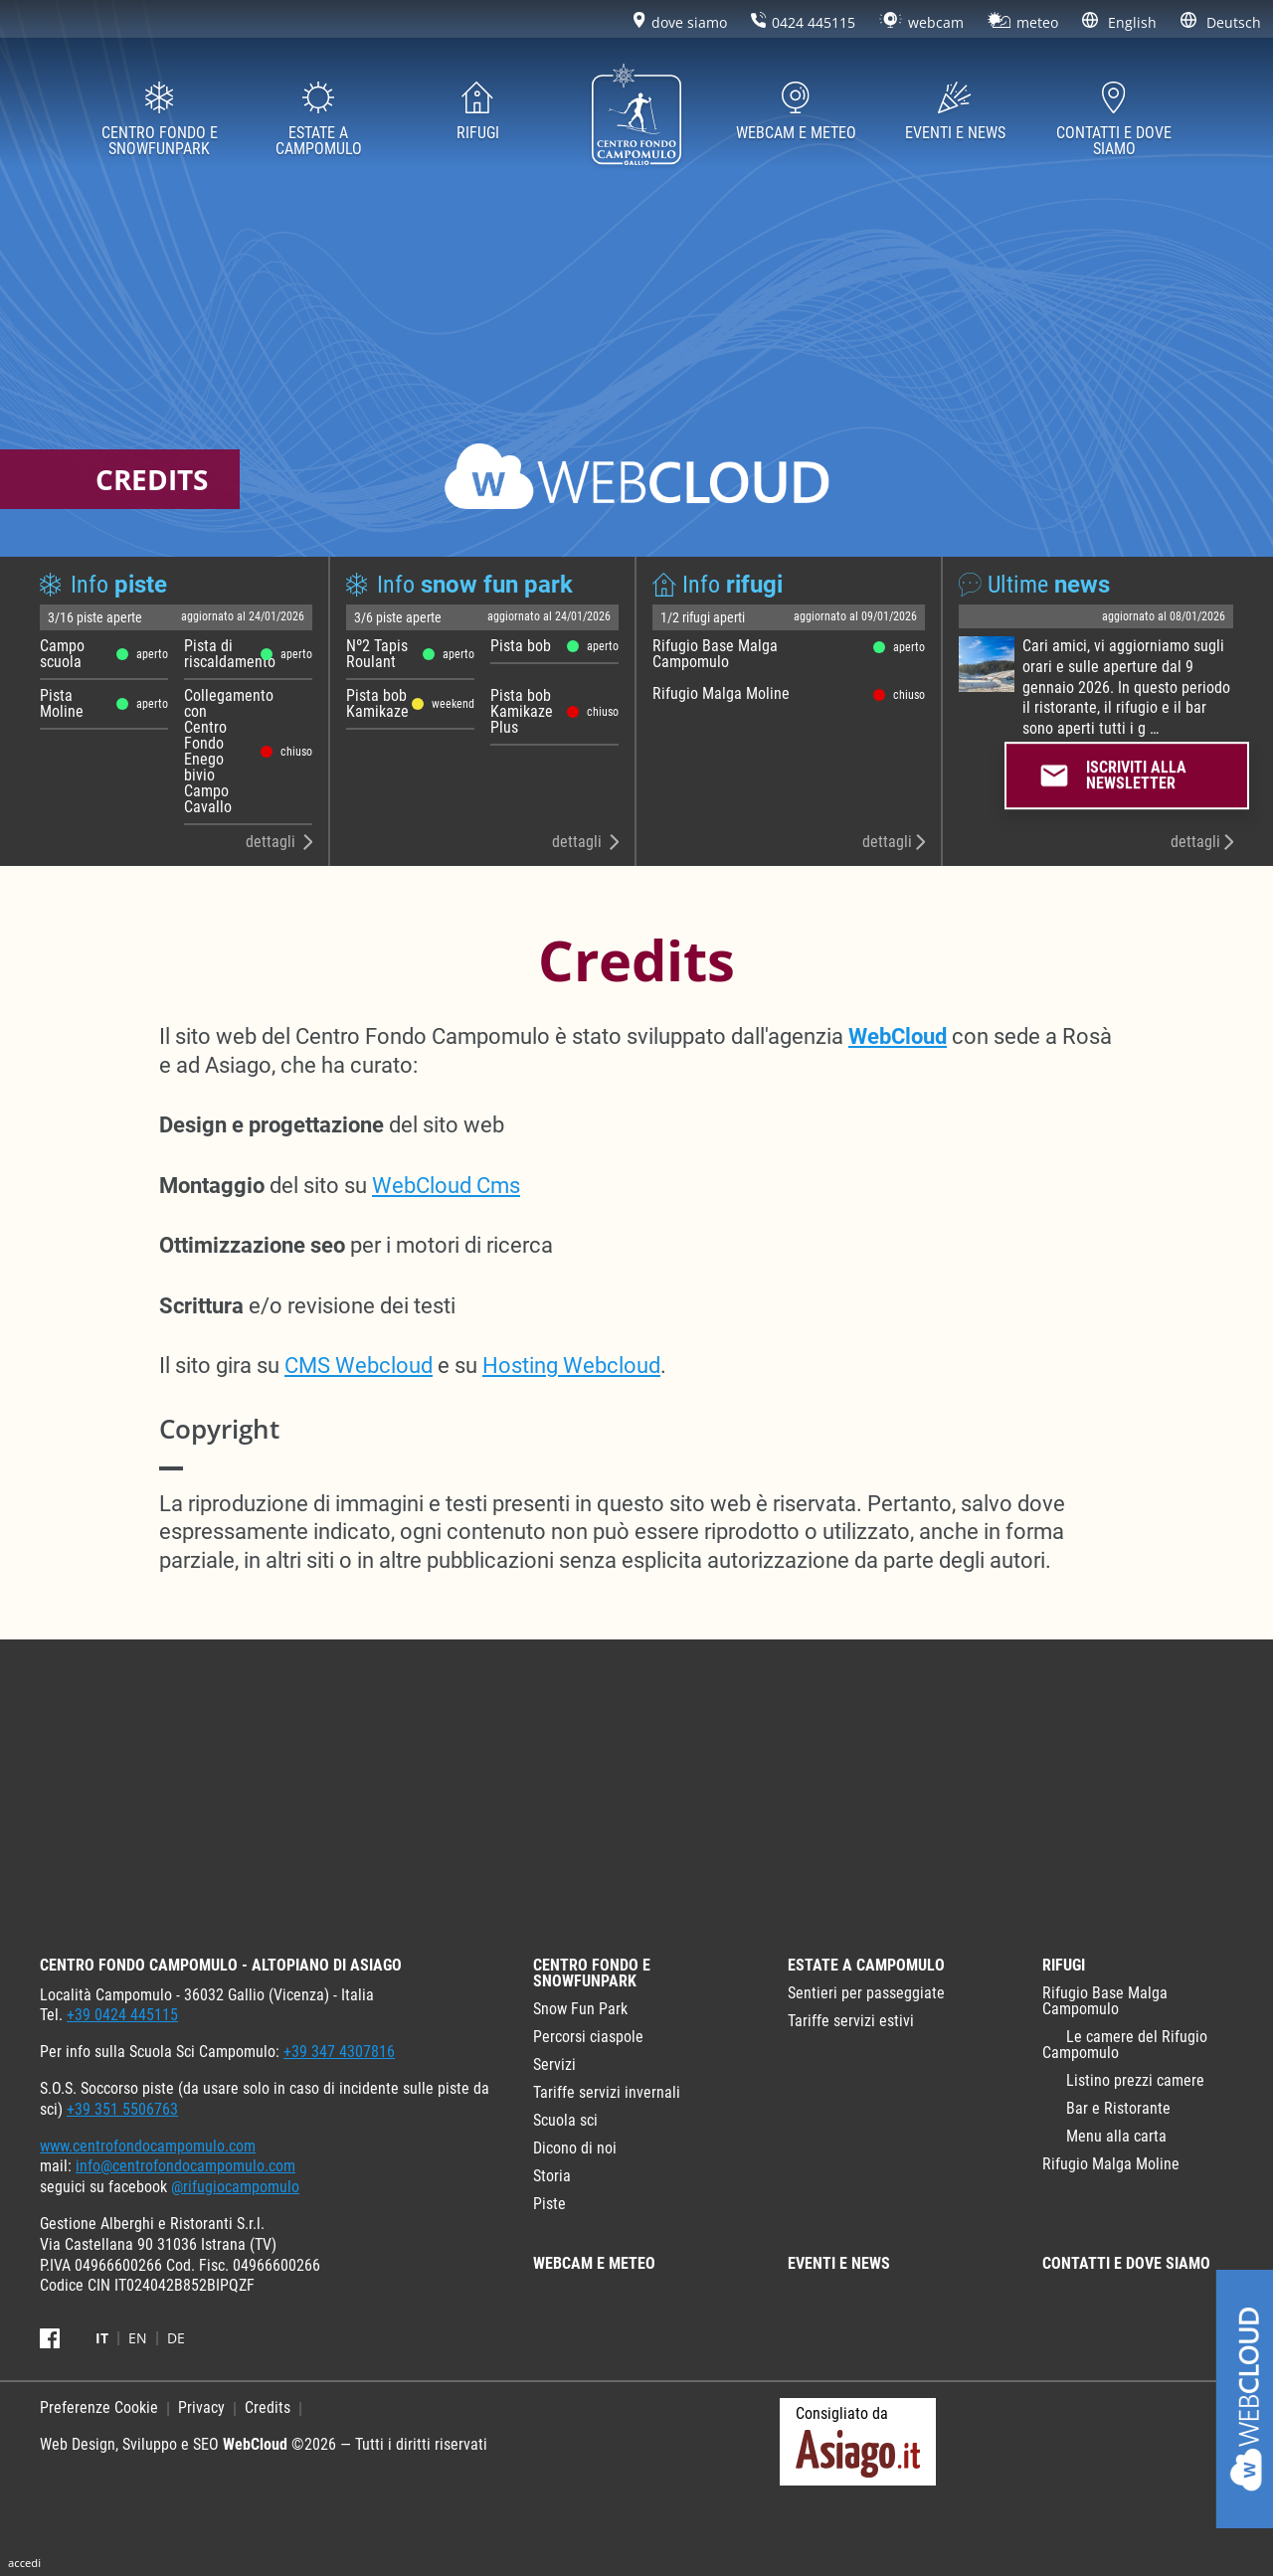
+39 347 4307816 (339, 2051)
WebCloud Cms (446, 1185)
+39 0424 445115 (122, 2014)
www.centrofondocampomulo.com (148, 2146)
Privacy (201, 2407)
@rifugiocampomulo (235, 2186)
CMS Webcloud (358, 1365)
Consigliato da (858, 2441)
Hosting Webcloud (571, 1365)
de (176, 2338)
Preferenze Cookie (99, 2407)
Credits (267, 2407)
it (101, 2338)
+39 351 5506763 (122, 2109)
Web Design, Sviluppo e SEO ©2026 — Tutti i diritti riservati (263, 2444)
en (137, 2338)
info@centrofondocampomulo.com (185, 2165)
